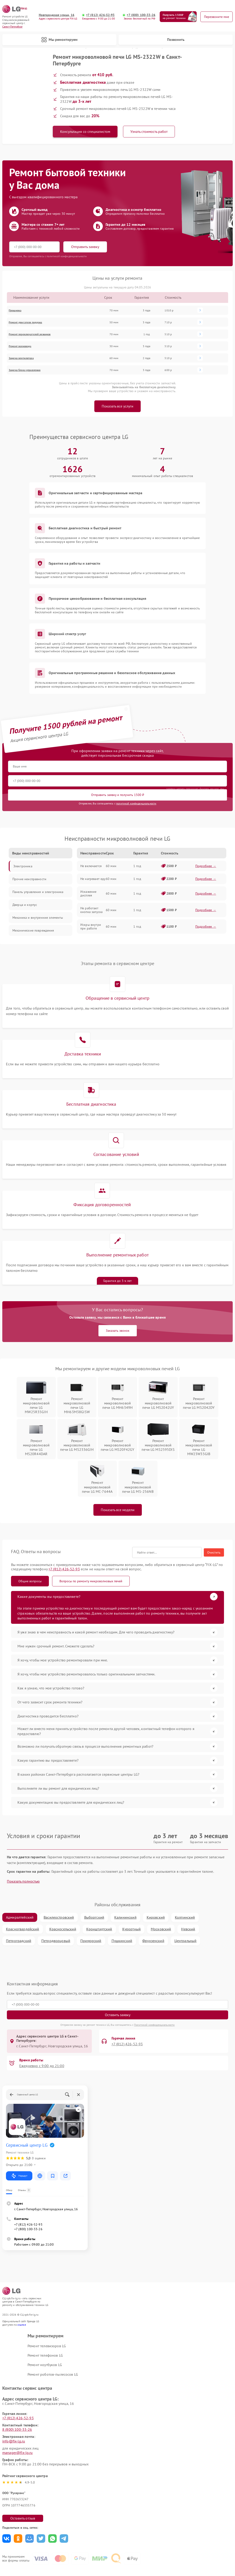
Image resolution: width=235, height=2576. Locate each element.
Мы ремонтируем (59, 39)
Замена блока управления (24, 370)
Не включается (91, 866)
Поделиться (6, 2538)
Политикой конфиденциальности (154, 2024)
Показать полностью (23, 1881)
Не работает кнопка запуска (91, 910)
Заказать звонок (117, 1330)
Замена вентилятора (21, 358)
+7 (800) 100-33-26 (141, 15)
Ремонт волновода (20, 346)
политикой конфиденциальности (136, 803)
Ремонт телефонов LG (45, 2355)
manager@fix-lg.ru (17, 2452)
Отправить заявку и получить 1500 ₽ (117, 795)
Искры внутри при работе (90, 926)
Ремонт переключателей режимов (29, 334)
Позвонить (176, 39)
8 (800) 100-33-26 (17, 2429)
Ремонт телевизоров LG (47, 2346)
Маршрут (19, 2176)
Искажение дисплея (88, 893)
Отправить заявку (85, 246)
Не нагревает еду (93, 879)
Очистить (214, 1552)
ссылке (21, 2324)
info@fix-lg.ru (13, 2441)
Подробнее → (205, 866)
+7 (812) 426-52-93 (100, 15)
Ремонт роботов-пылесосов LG (53, 2374)
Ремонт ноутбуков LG (45, 2364)
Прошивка (15, 310)
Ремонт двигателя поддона (25, 322)
